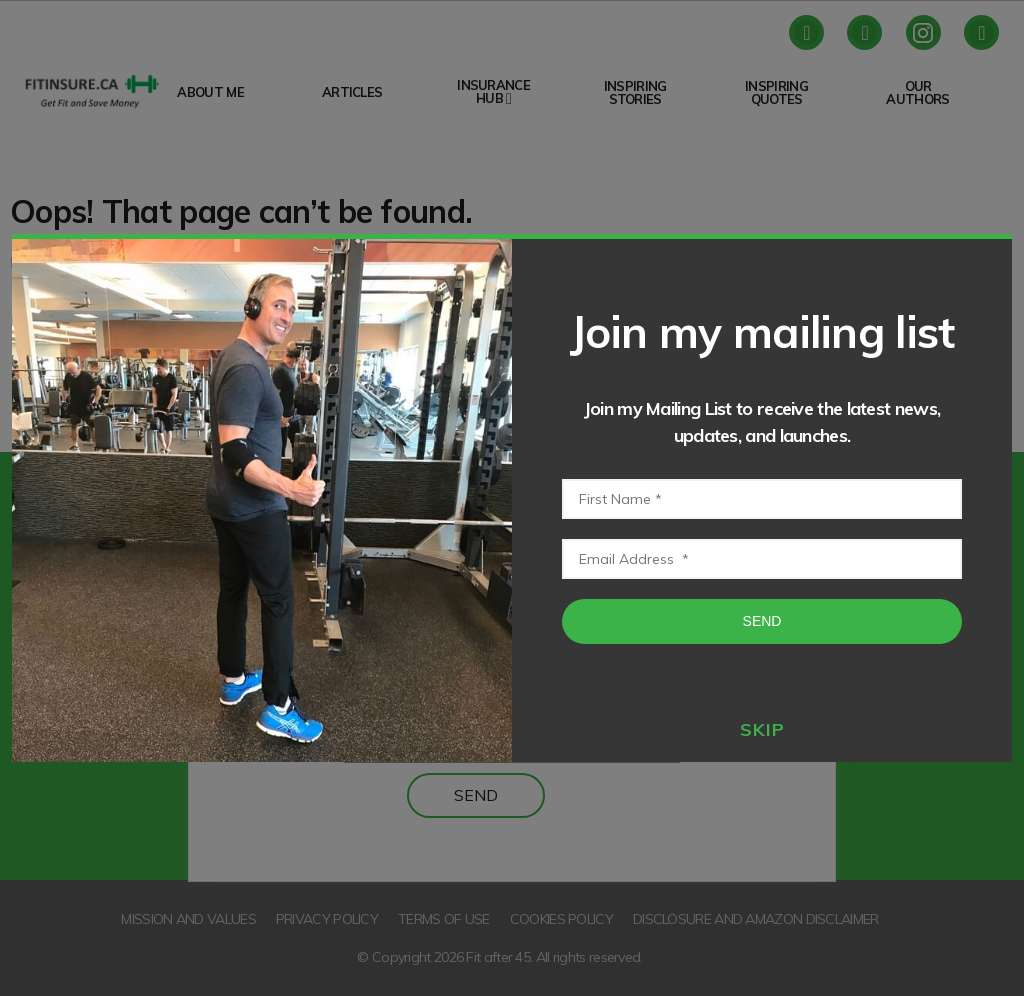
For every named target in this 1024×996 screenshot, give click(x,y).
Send (762, 621)
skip (762, 729)
